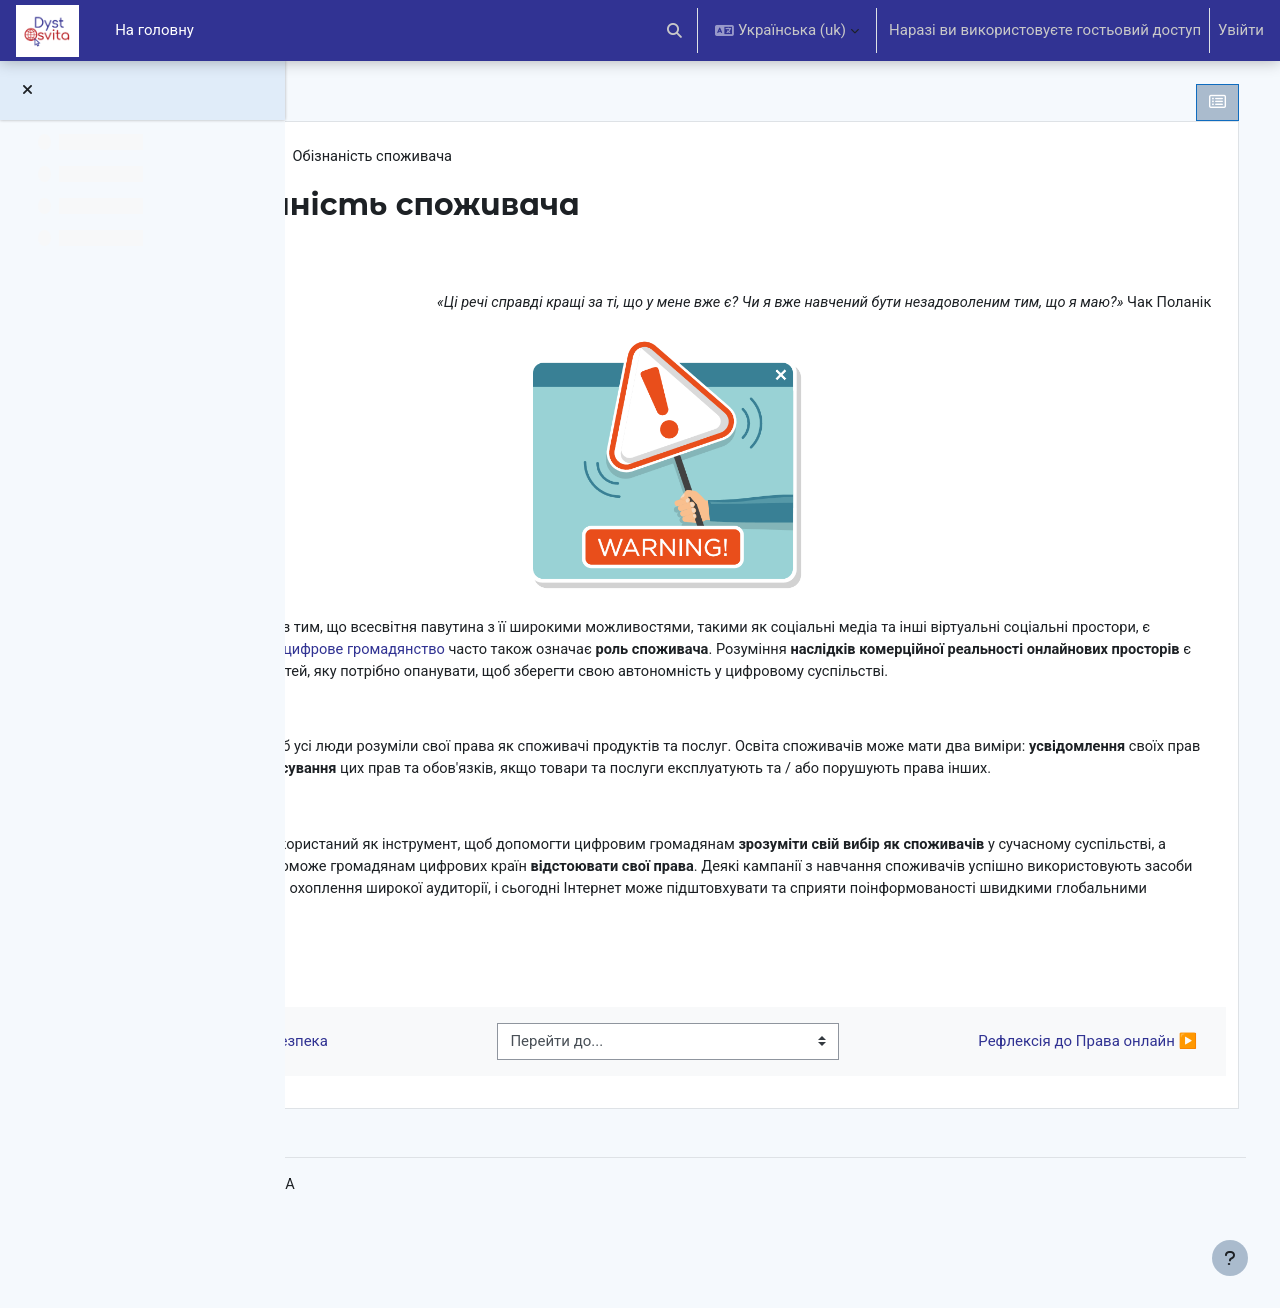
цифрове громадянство (828, 651)
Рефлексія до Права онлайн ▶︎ (1057, 1117)
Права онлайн (452, 157)
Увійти (1241, 30)
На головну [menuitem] (154, 30)
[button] (675, 30)
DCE (366, 157)
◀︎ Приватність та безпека (460, 1117)
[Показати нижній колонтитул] (1230, 1258)
